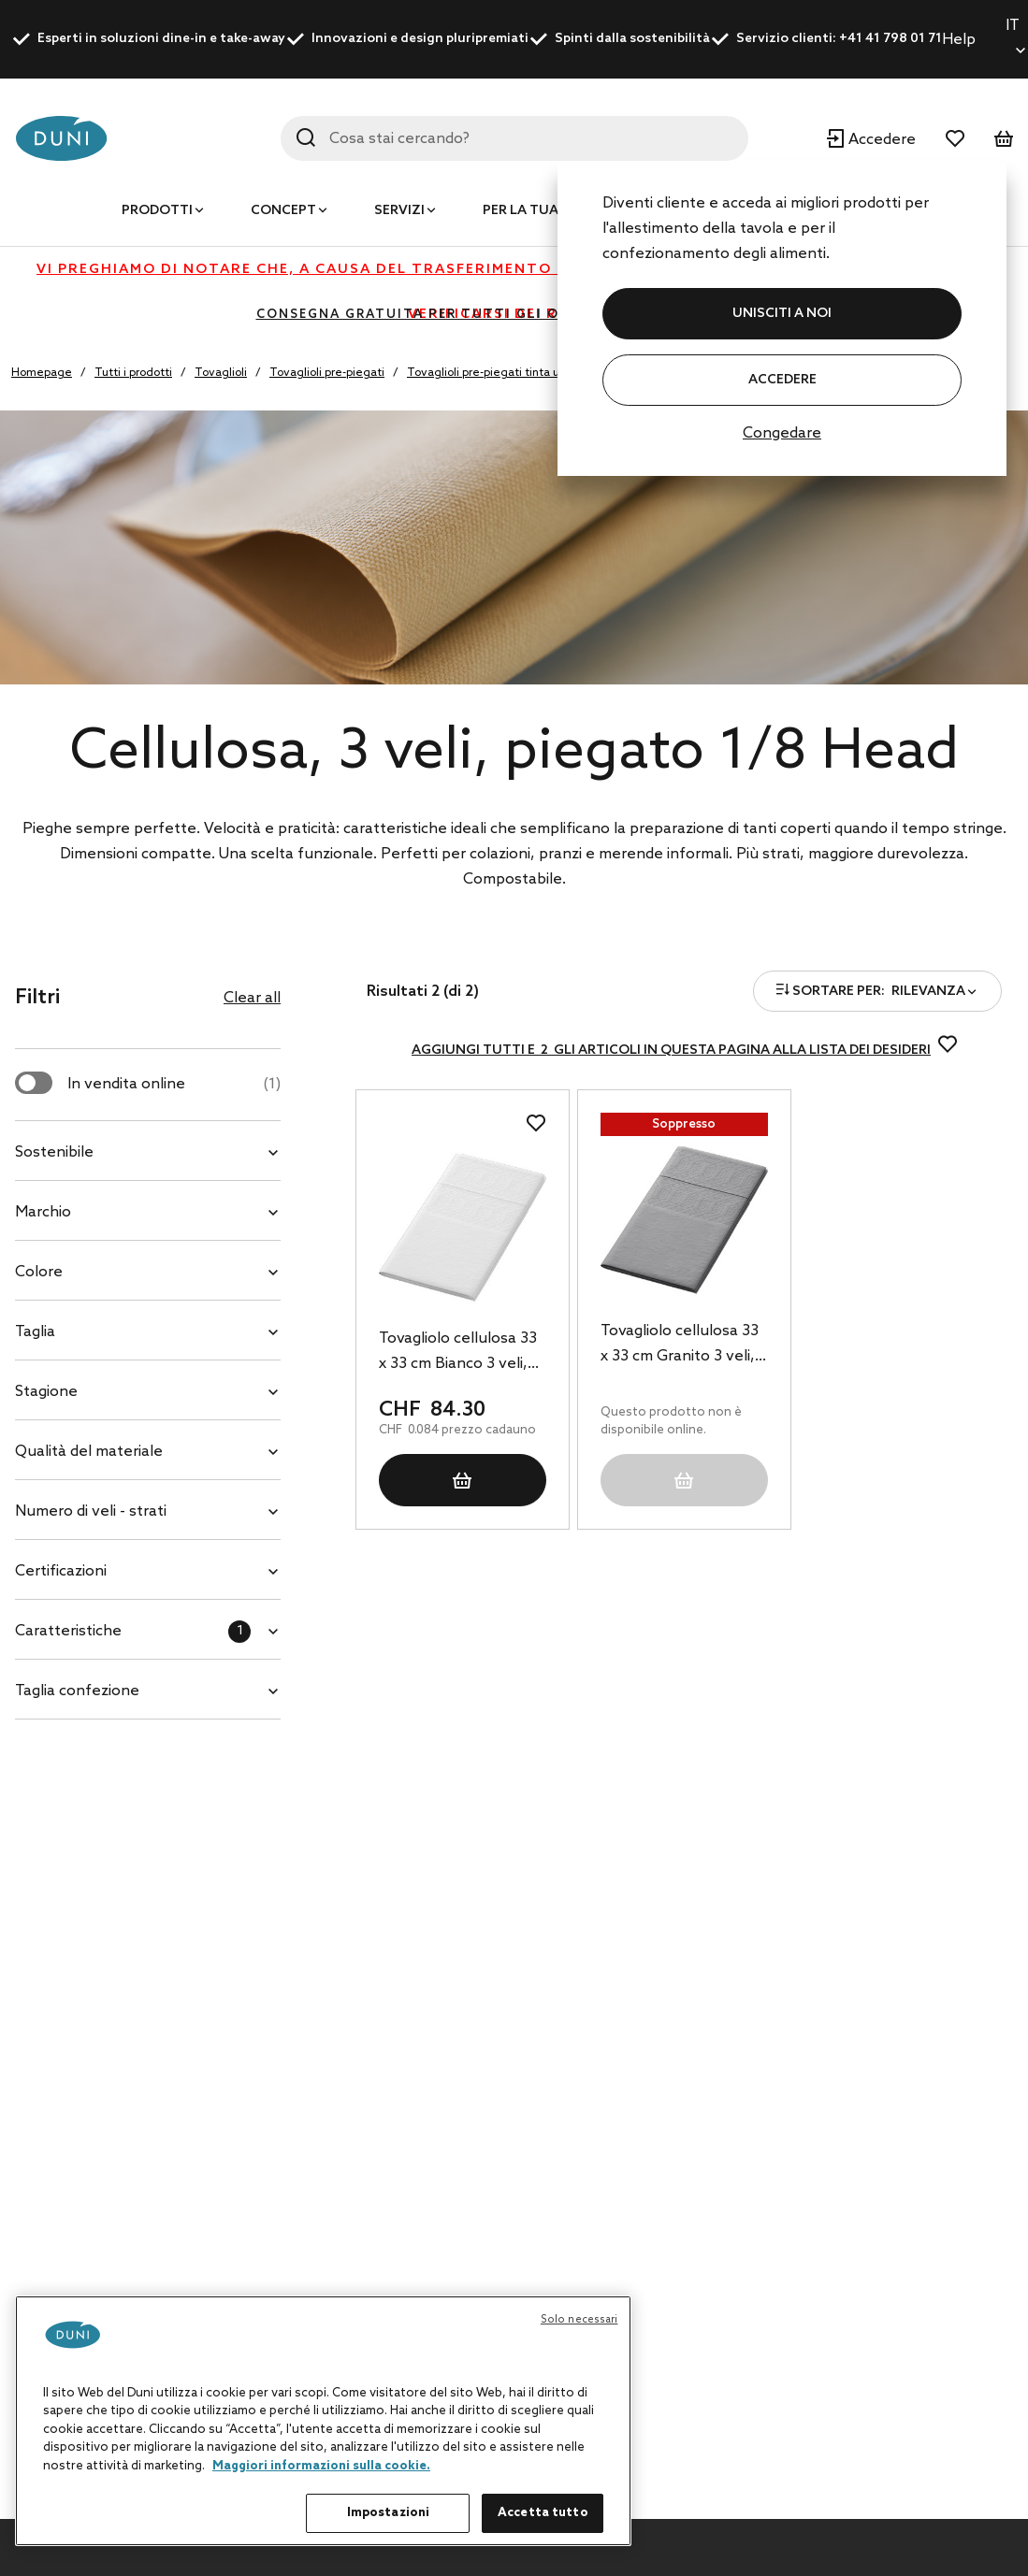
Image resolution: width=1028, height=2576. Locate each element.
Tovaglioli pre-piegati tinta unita (493, 373)
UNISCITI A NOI (782, 314)
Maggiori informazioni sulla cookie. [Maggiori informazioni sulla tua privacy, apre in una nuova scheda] (321, 2466)
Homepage (41, 373)
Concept (283, 211)
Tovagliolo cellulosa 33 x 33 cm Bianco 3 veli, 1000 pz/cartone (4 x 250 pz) (458, 1353)
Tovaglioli (221, 373)
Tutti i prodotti (133, 373)
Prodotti (157, 211)
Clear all (252, 998)
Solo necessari (579, 2319)
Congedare (782, 433)
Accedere (782, 380)
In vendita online (174, 1084)
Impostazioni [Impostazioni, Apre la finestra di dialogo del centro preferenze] (388, 2513)
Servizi (399, 211)
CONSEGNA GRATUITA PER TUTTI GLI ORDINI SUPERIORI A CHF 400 (514, 315)
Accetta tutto (543, 2513)
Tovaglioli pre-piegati (326, 373)
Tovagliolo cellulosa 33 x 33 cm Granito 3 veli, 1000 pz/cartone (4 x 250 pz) (680, 1345)
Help (959, 40)
